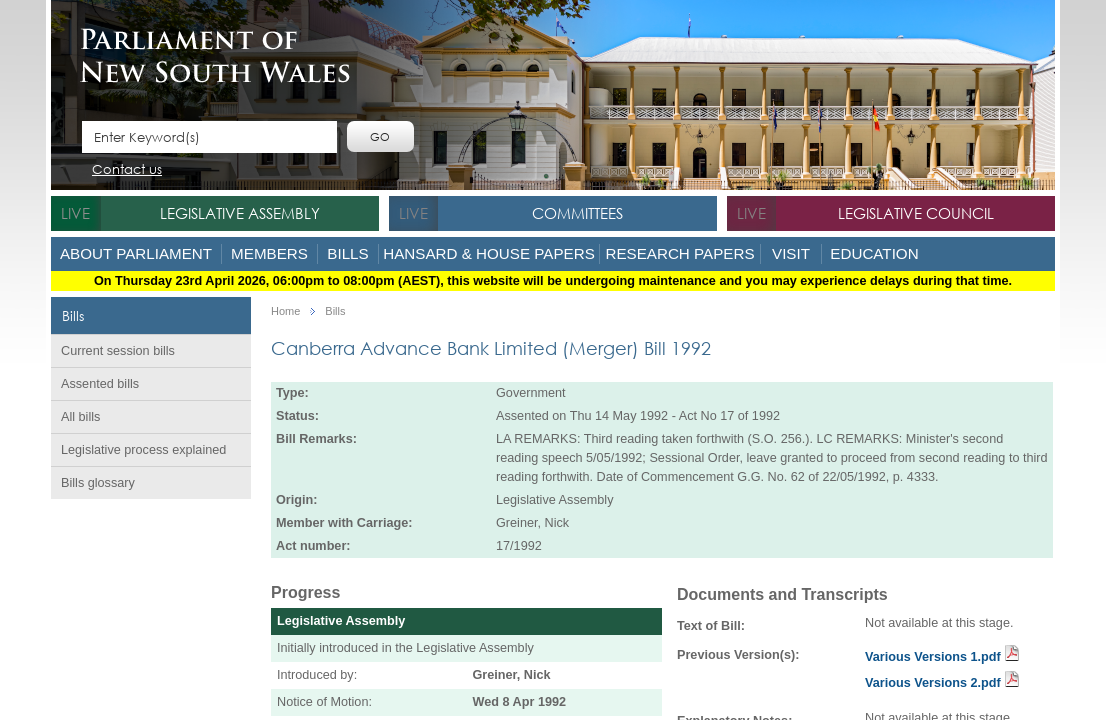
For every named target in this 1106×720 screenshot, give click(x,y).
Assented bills (100, 384)
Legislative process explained (143, 450)
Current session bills (118, 351)
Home (285, 311)
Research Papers (679, 253)
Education (874, 253)
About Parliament (136, 253)
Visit (791, 253)
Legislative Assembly (240, 213)
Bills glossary (98, 483)
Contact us (127, 170)
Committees (577, 213)
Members (269, 253)
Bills (347, 253)
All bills (80, 417)
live (75, 213)
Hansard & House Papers (489, 253)
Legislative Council (916, 213)
